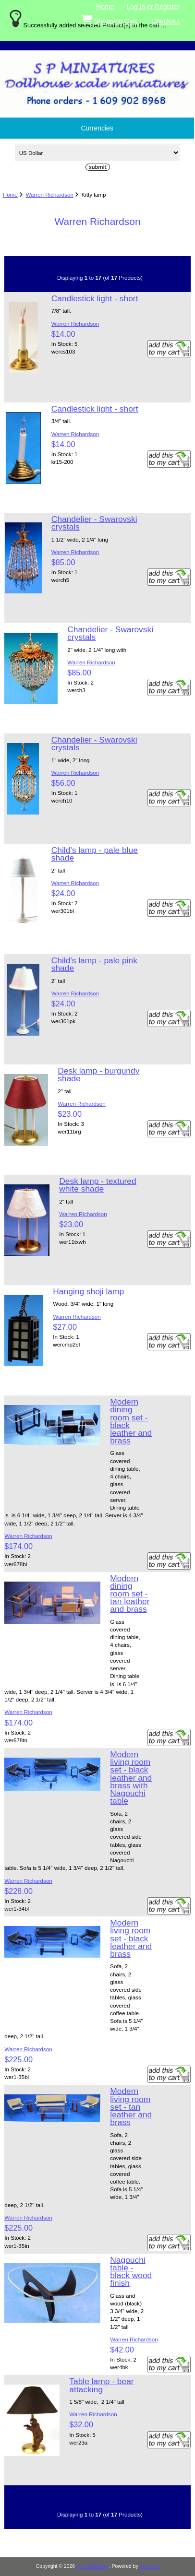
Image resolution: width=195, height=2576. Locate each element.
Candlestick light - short (94, 298)
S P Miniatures (92, 2566)
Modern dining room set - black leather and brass (131, 1421)
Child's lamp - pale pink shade (94, 964)
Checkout (165, 21)
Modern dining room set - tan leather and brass (129, 1593)
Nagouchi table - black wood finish (131, 2271)
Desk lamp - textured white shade (97, 1184)
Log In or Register (153, 7)
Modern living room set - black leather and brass (131, 1938)
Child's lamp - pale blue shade (94, 854)
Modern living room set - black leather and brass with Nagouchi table (131, 1777)
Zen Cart (149, 2566)
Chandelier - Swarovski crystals (94, 523)
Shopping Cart (110, 18)
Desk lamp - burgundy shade (98, 1074)
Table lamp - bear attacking (101, 2385)
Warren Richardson (49, 194)
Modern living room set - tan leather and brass (131, 2106)
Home (105, 7)
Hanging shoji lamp (88, 1291)
